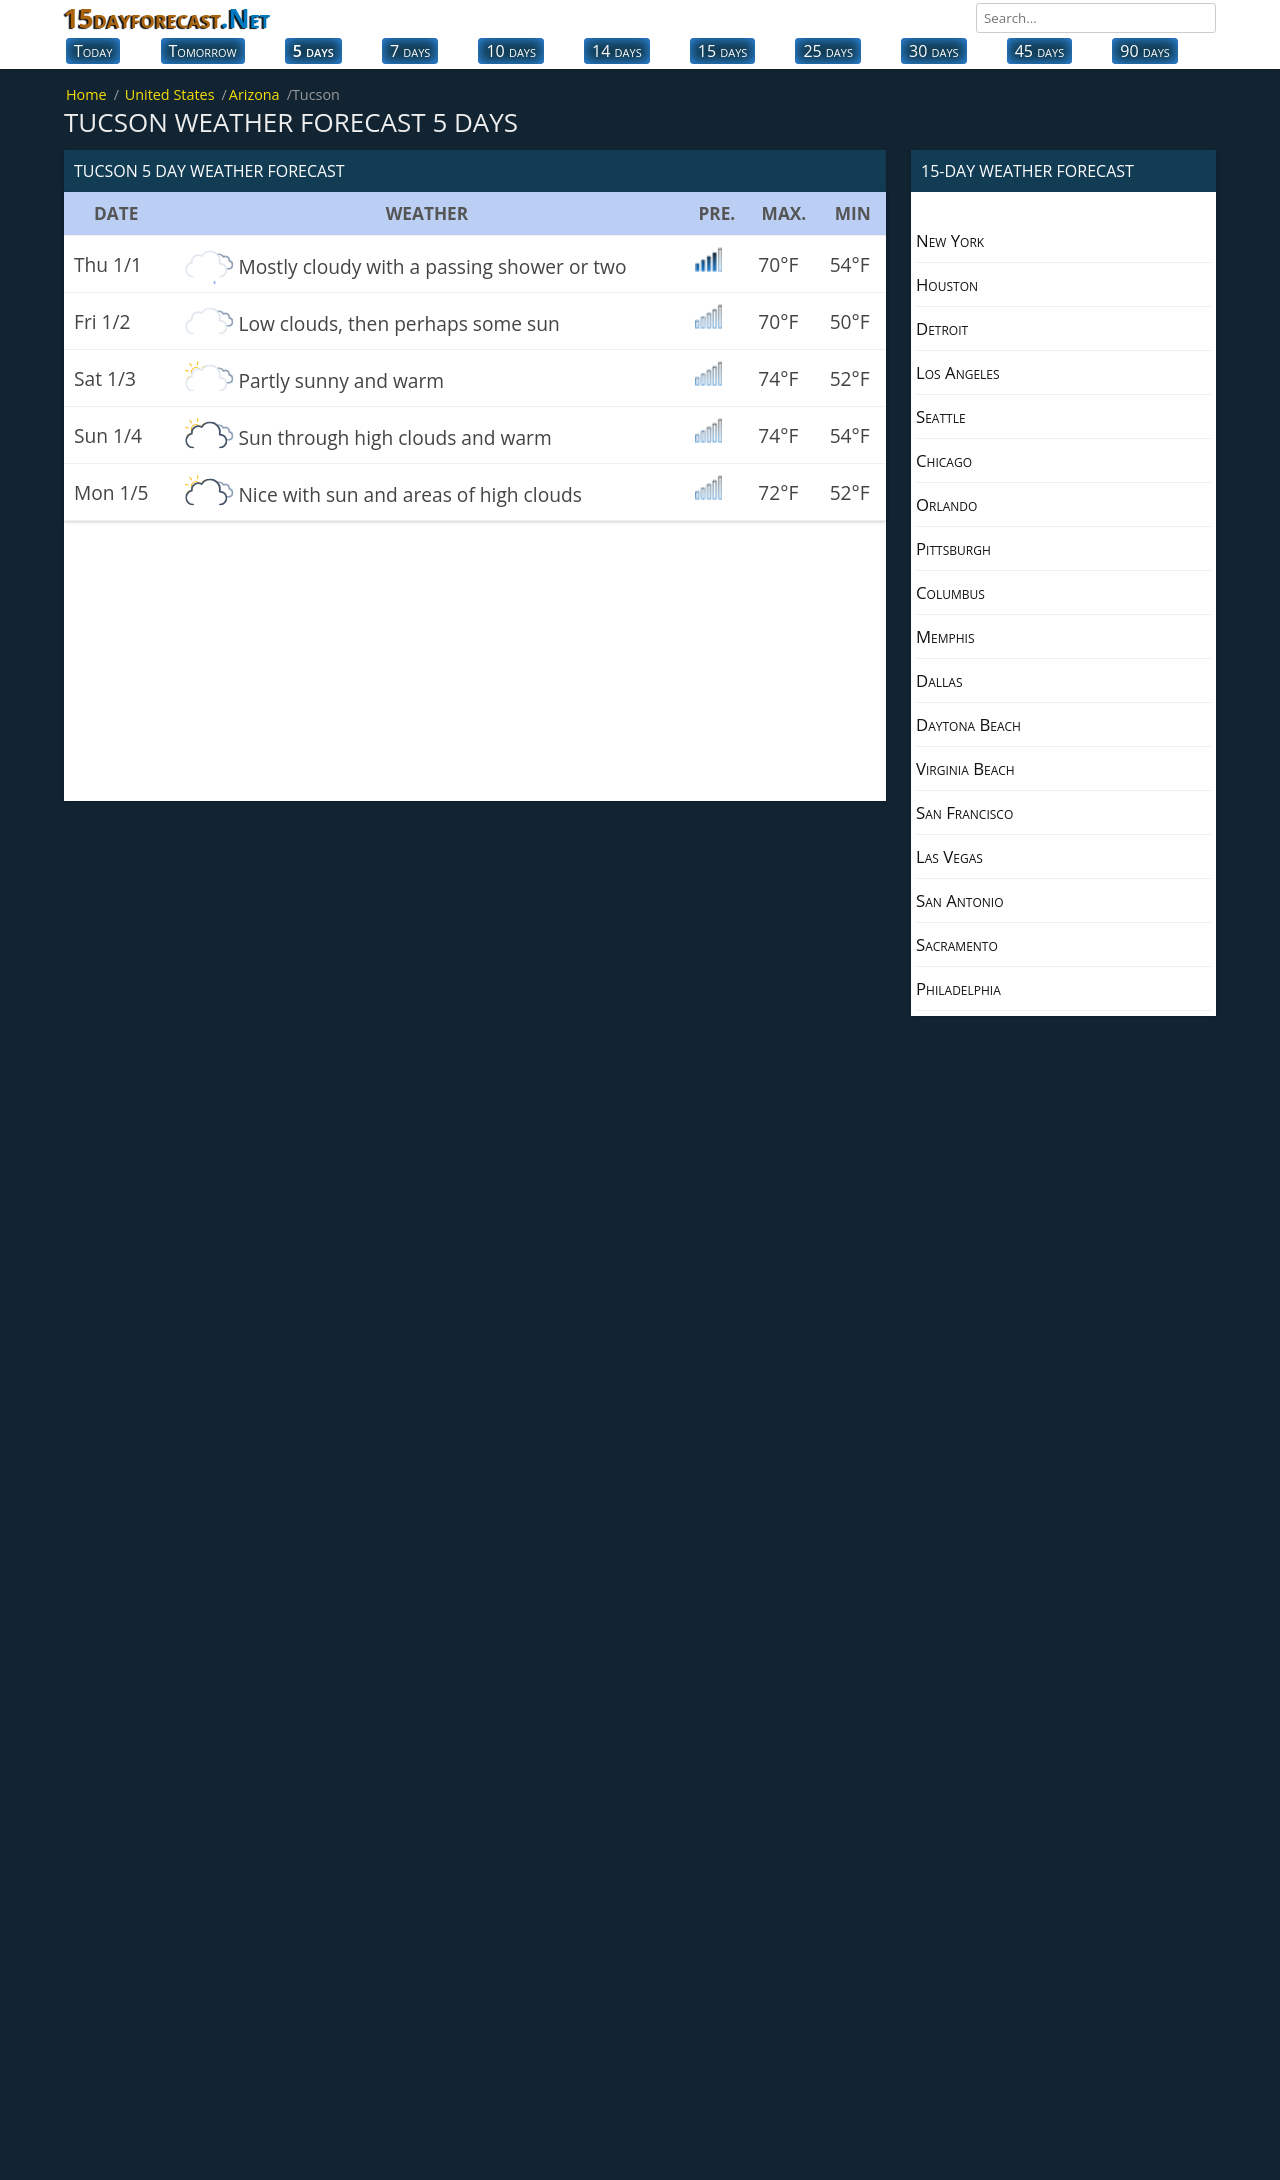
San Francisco (964, 812)
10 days (511, 51)
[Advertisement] (475, 661)
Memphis (945, 636)
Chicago (944, 460)
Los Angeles (958, 372)
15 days (723, 51)
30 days (934, 51)
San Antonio (960, 900)
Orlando (946, 504)
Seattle (941, 416)
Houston (947, 284)
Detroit (942, 328)
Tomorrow (203, 51)
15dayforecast (167, 18)
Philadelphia (958, 988)
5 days (313, 51)
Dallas (939, 680)
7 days (410, 51)
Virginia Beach (965, 768)
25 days (828, 51)
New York (950, 240)
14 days (617, 51)
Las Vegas (949, 856)
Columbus (950, 592)
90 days (1145, 51)
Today (93, 51)
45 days (1040, 51)
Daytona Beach (968, 724)
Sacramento (957, 944)
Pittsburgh (953, 548)
